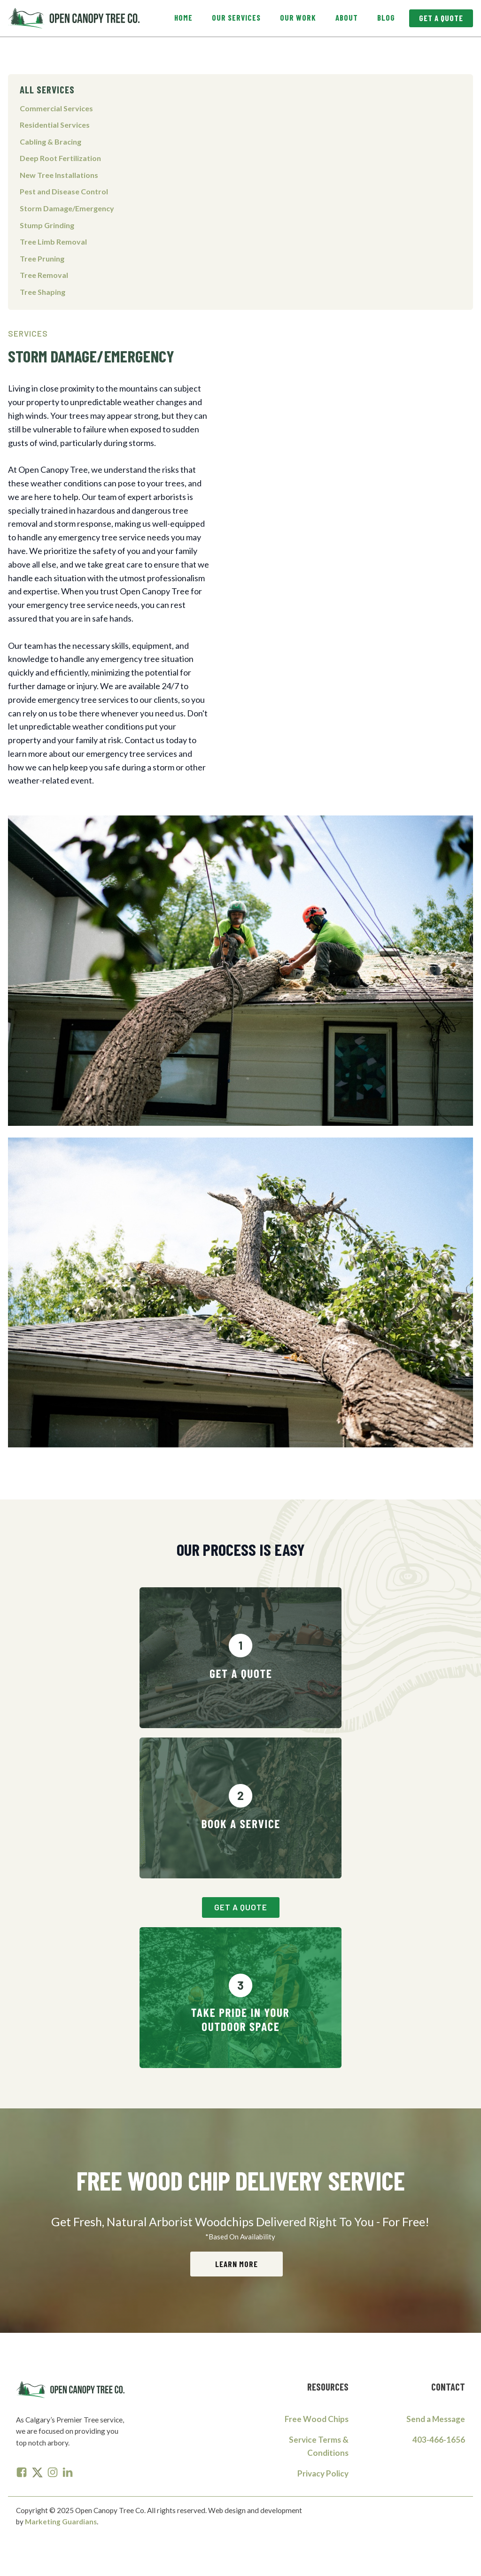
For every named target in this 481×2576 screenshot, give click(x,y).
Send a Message (435, 2419)
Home (183, 17)
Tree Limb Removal (53, 241)
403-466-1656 (438, 2440)
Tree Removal (44, 274)
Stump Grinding (47, 225)
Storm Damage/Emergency (67, 208)
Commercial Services (56, 108)
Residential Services (55, 124)
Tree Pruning (42, 258)
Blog (386, 17)
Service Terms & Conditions (319, 2446)
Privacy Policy (323, 2474)
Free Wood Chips (317, 2419)
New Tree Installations (59, 174)
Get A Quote (441, 18)
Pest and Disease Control (64, 191)
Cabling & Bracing (50, 141)
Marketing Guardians (61, 2522)
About (346, 17)
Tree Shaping (42, 291)
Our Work (298, 17)
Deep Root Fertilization (60, 158)
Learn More (236, 2263)
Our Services (236, 17)
